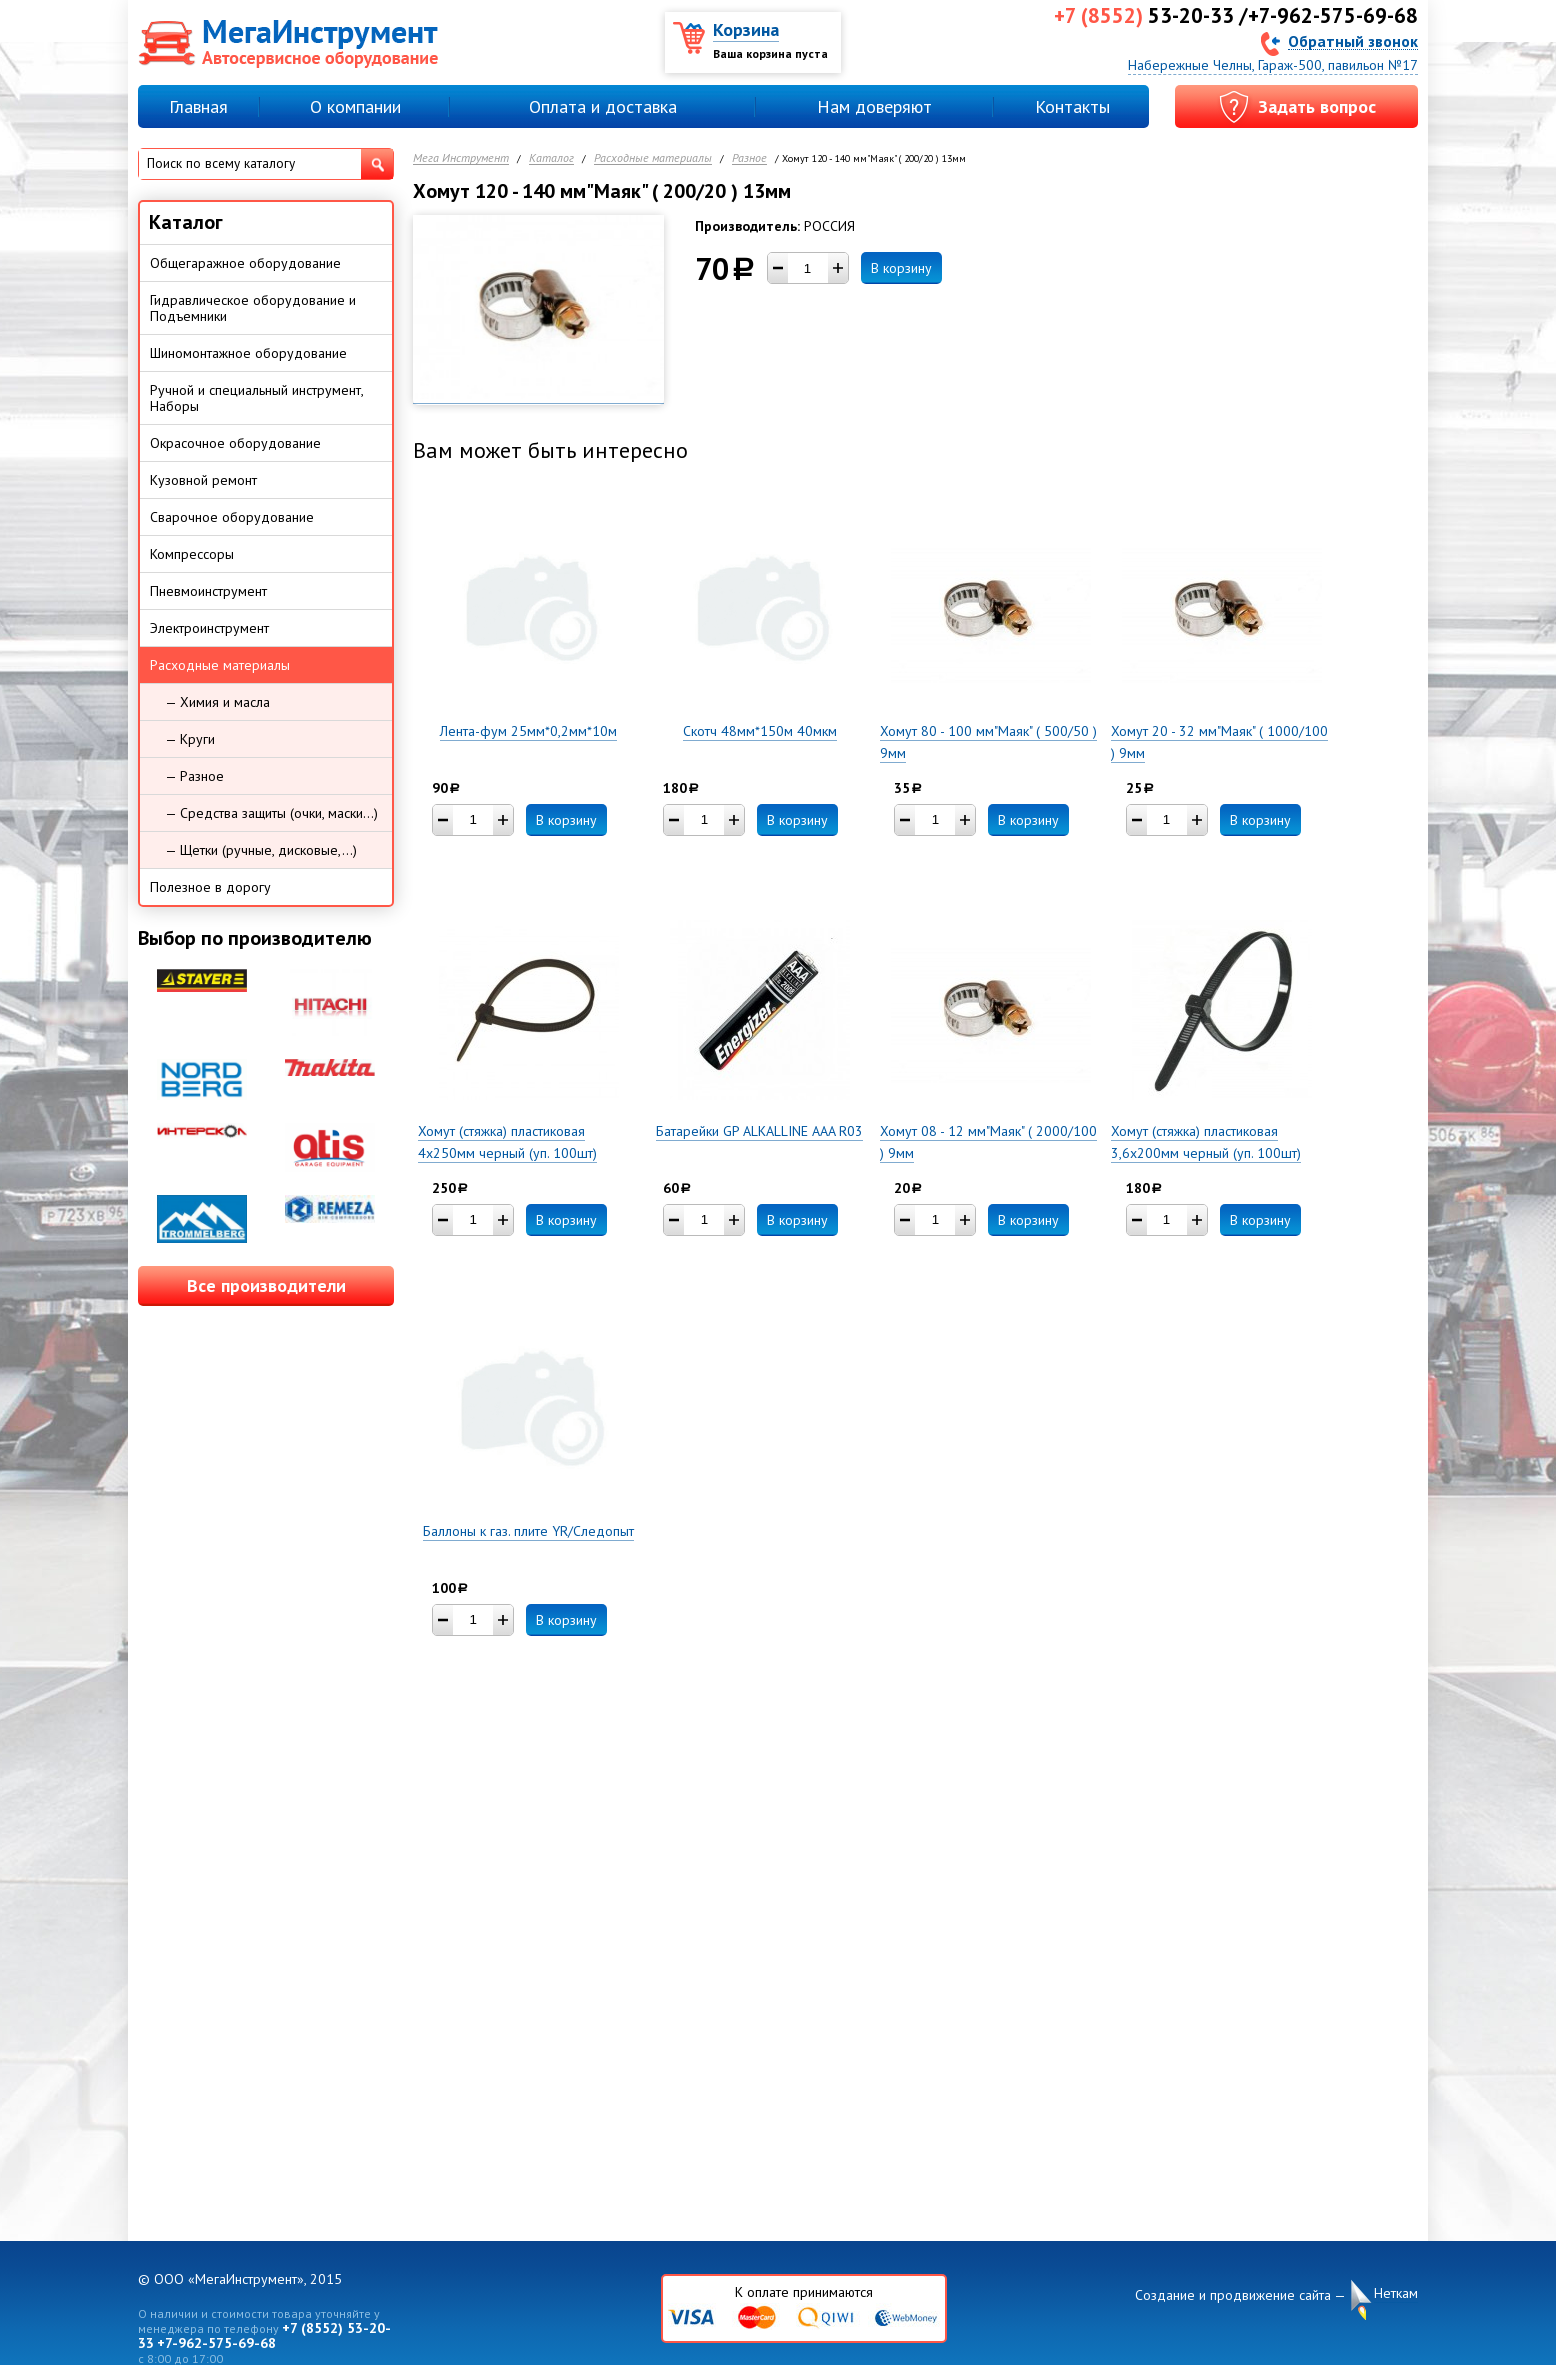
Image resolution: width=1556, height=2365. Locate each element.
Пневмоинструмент (208, 591)
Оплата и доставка (603, 106)
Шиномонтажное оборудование (248, 353)
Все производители (266, 1285)
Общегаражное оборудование (245, 263)
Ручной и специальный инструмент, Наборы (257, 398)
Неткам (1396, 2293)
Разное (749, 158)
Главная (198, 106)
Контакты (1072, 106)
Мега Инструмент (461, 158)
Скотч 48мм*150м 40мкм (760, 731)
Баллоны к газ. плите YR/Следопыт (528, 1531)
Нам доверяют (874, 106)
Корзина (746, 29)
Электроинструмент (209, 628)
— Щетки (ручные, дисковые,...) (261, 850)
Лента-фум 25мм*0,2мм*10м (528, 731)
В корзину (901, 268)
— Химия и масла (217, 702)
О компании (355, 106)
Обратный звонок (1353, 40)
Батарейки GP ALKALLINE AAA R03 (759, 1131)
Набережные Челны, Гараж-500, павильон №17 (1273, 65)
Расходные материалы (653, 158)
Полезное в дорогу (210, 887)
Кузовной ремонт (203, 480)
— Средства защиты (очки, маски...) (271, 813)
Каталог (551, 158)
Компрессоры (192, 554)
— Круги (190, 739)
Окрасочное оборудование (235, 443)
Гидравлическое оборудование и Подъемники (253, 308)
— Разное (194, 776)
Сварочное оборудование (232, 517)
